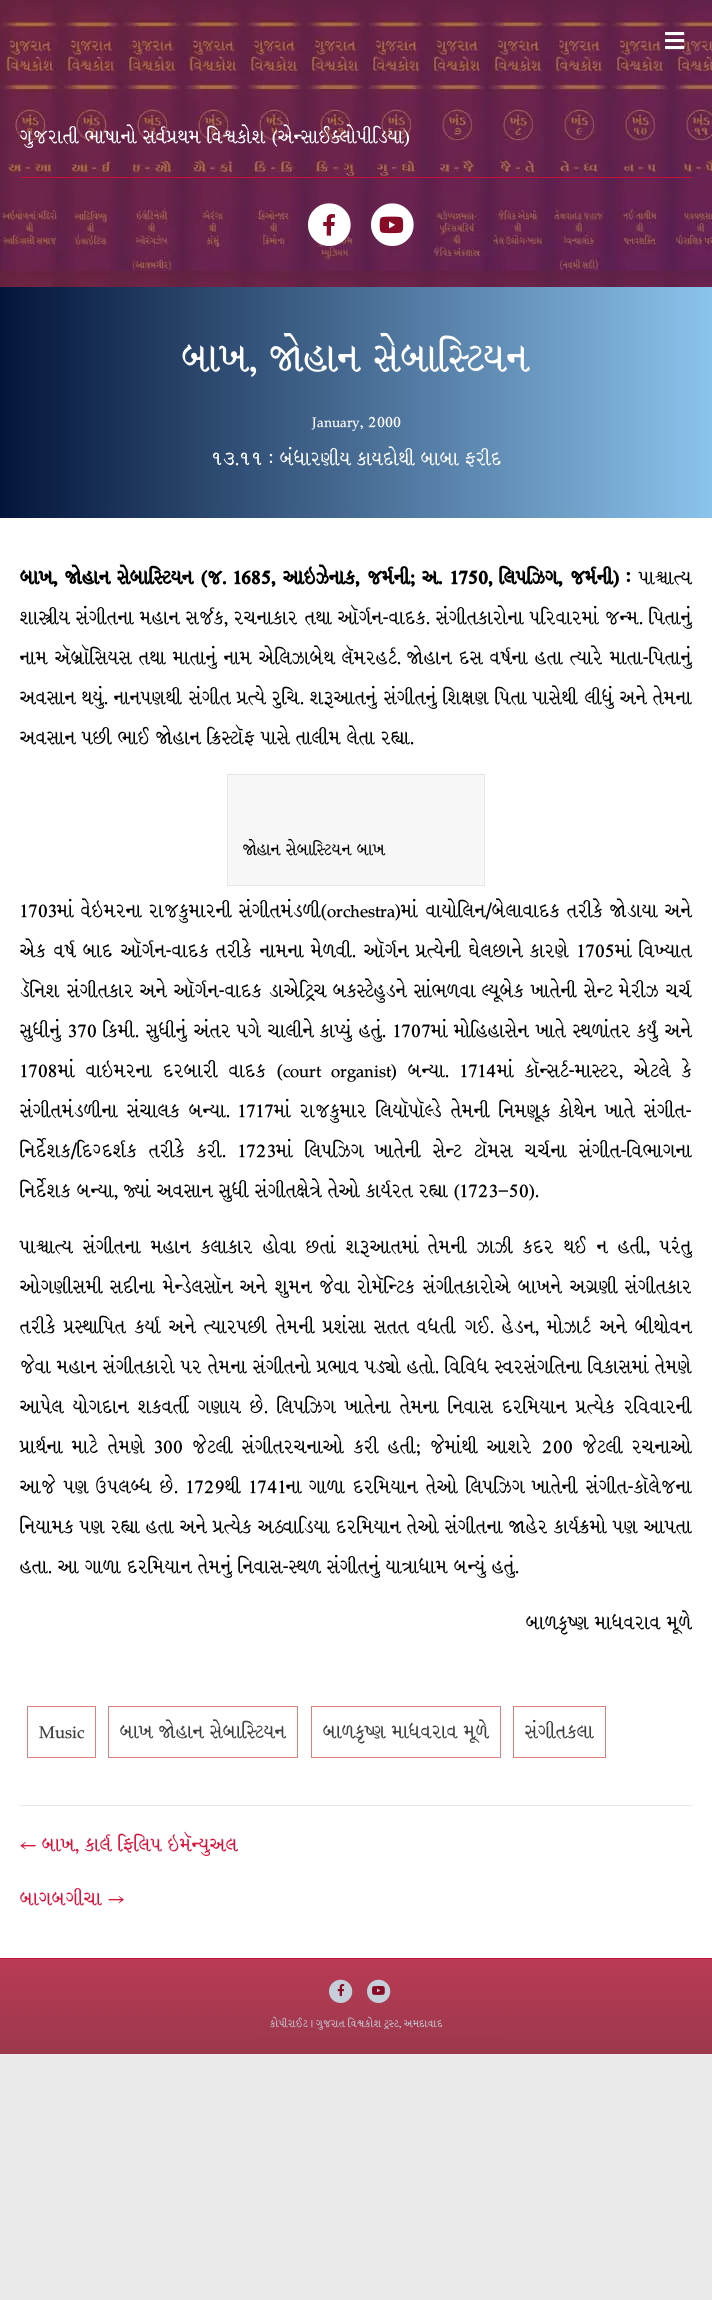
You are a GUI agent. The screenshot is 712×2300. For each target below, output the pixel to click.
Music (61, 1732)
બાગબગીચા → (72, 1899)
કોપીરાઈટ (289, 2023)
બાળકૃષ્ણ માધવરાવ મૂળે (406, 1732)
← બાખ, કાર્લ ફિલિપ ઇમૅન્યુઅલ (129, 1845)
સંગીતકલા (559, 1732)
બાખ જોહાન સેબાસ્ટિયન (203, 1732)
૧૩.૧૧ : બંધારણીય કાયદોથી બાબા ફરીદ (356, 459)
